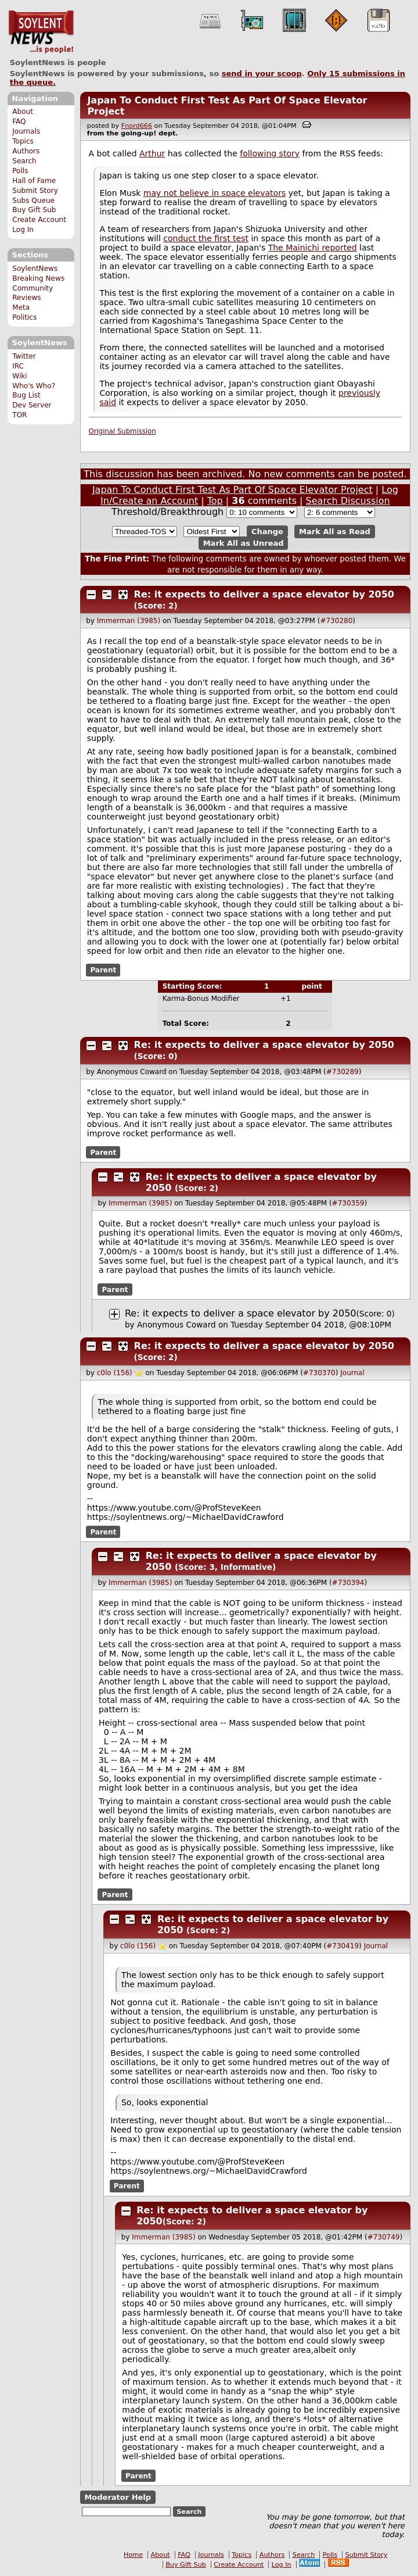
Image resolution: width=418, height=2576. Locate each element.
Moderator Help (117, 2497)
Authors (25, 151)
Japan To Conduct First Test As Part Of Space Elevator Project (232, 489)
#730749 (383, 2237)
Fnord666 (136, 126)
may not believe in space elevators (214, 193)
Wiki (19, 376)
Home (133, 2555)
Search (24, 161)
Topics (23, 141)
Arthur (152, 153)
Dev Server (31, 405)
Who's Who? (33, 386)
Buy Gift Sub (34, 210)
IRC (18, 366)
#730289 (342, 1072)
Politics (24, 317)
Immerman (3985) (128, 621)
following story (270, 153)
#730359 (348, 1203)
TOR (19, 415)
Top (215, 500)
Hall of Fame (34, 181)
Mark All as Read (334, 531)
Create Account (39, 220)
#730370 (319, 1373)
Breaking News (38, 278)
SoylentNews (41, 32)
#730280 (336, 621)
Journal (352, 1373)
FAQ (19, 121)
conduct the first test (205, 238)
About (22, 112)
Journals (26, 131)
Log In (23, 230)
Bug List (26, 395)
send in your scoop (262, 73)
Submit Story (35, 191)
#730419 (342, 1946)
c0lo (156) (114, 1373)
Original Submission (122, 431)
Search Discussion (348, 500)
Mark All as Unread (243, 543)
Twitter (23, 356)
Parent (103, 970)
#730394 (348, 1583)
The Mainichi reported (312, 247)
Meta (21, 307)
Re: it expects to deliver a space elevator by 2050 (264, 594)
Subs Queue (33, 200)
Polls (20, 171)
